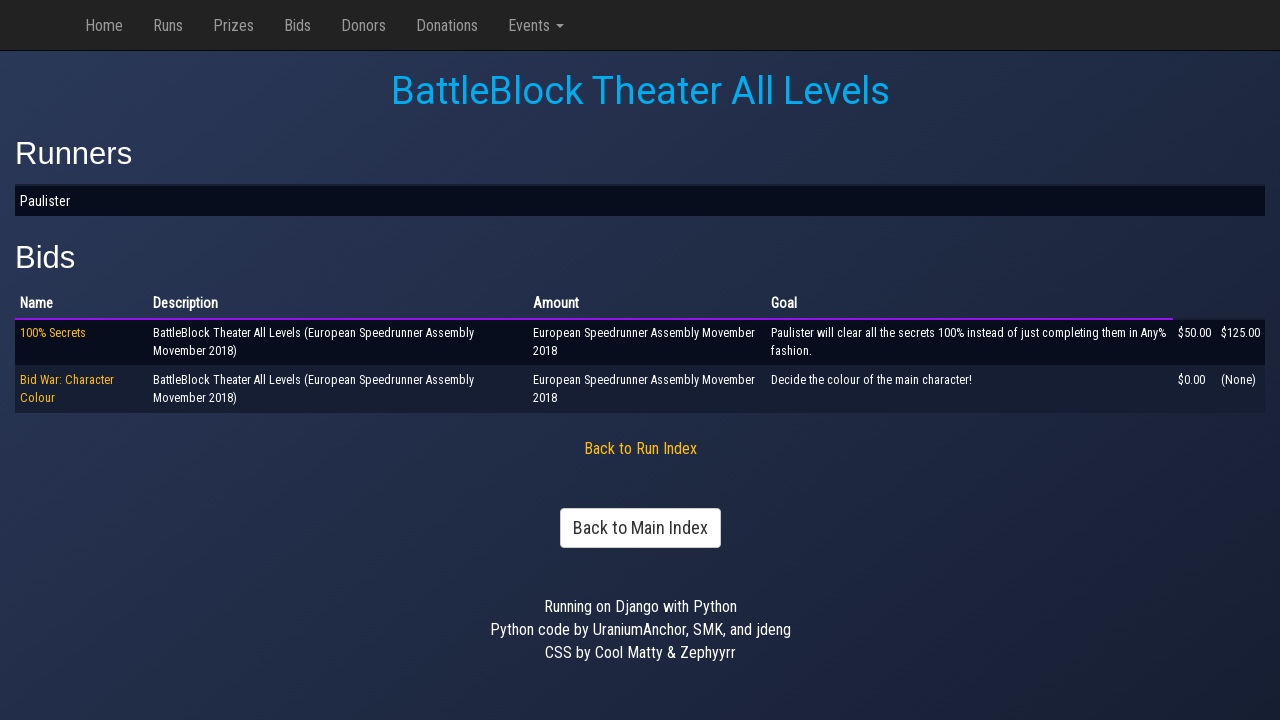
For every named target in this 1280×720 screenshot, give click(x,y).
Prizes (233, 25)
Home (104, 25)
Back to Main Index (640, 527)
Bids (297, 25)
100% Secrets (53, 333)
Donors (363, 25)
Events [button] (536, 25)
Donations (447, 25)
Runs (168, 25)
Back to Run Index (640, 448)
